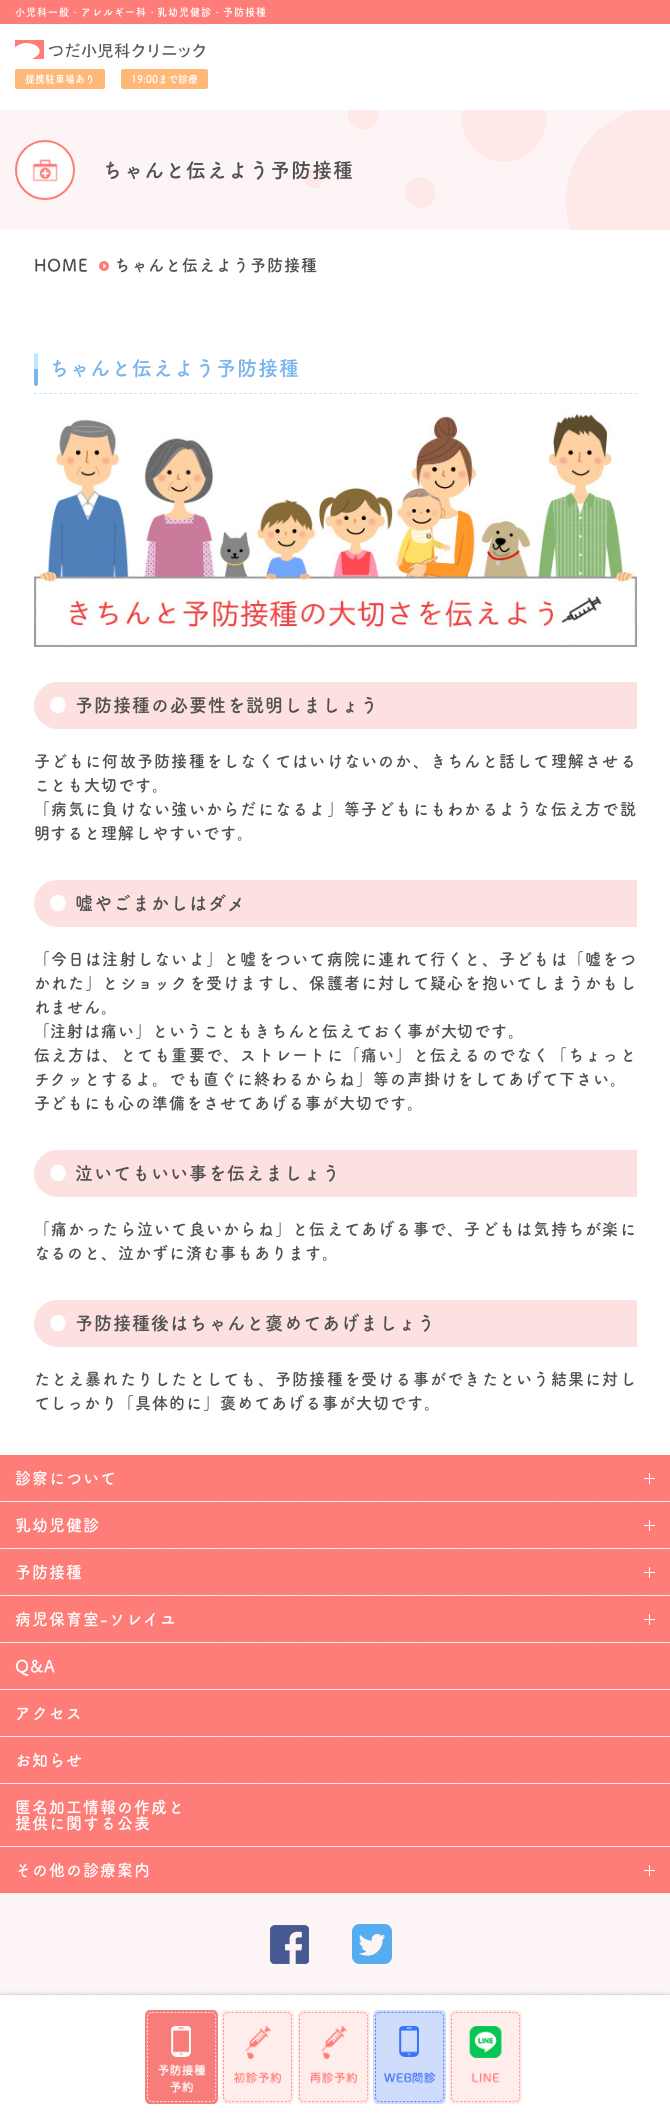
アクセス (49, 1713)
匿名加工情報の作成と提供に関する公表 (100, 1815)
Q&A (35, 1666)
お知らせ (49, 1760)
